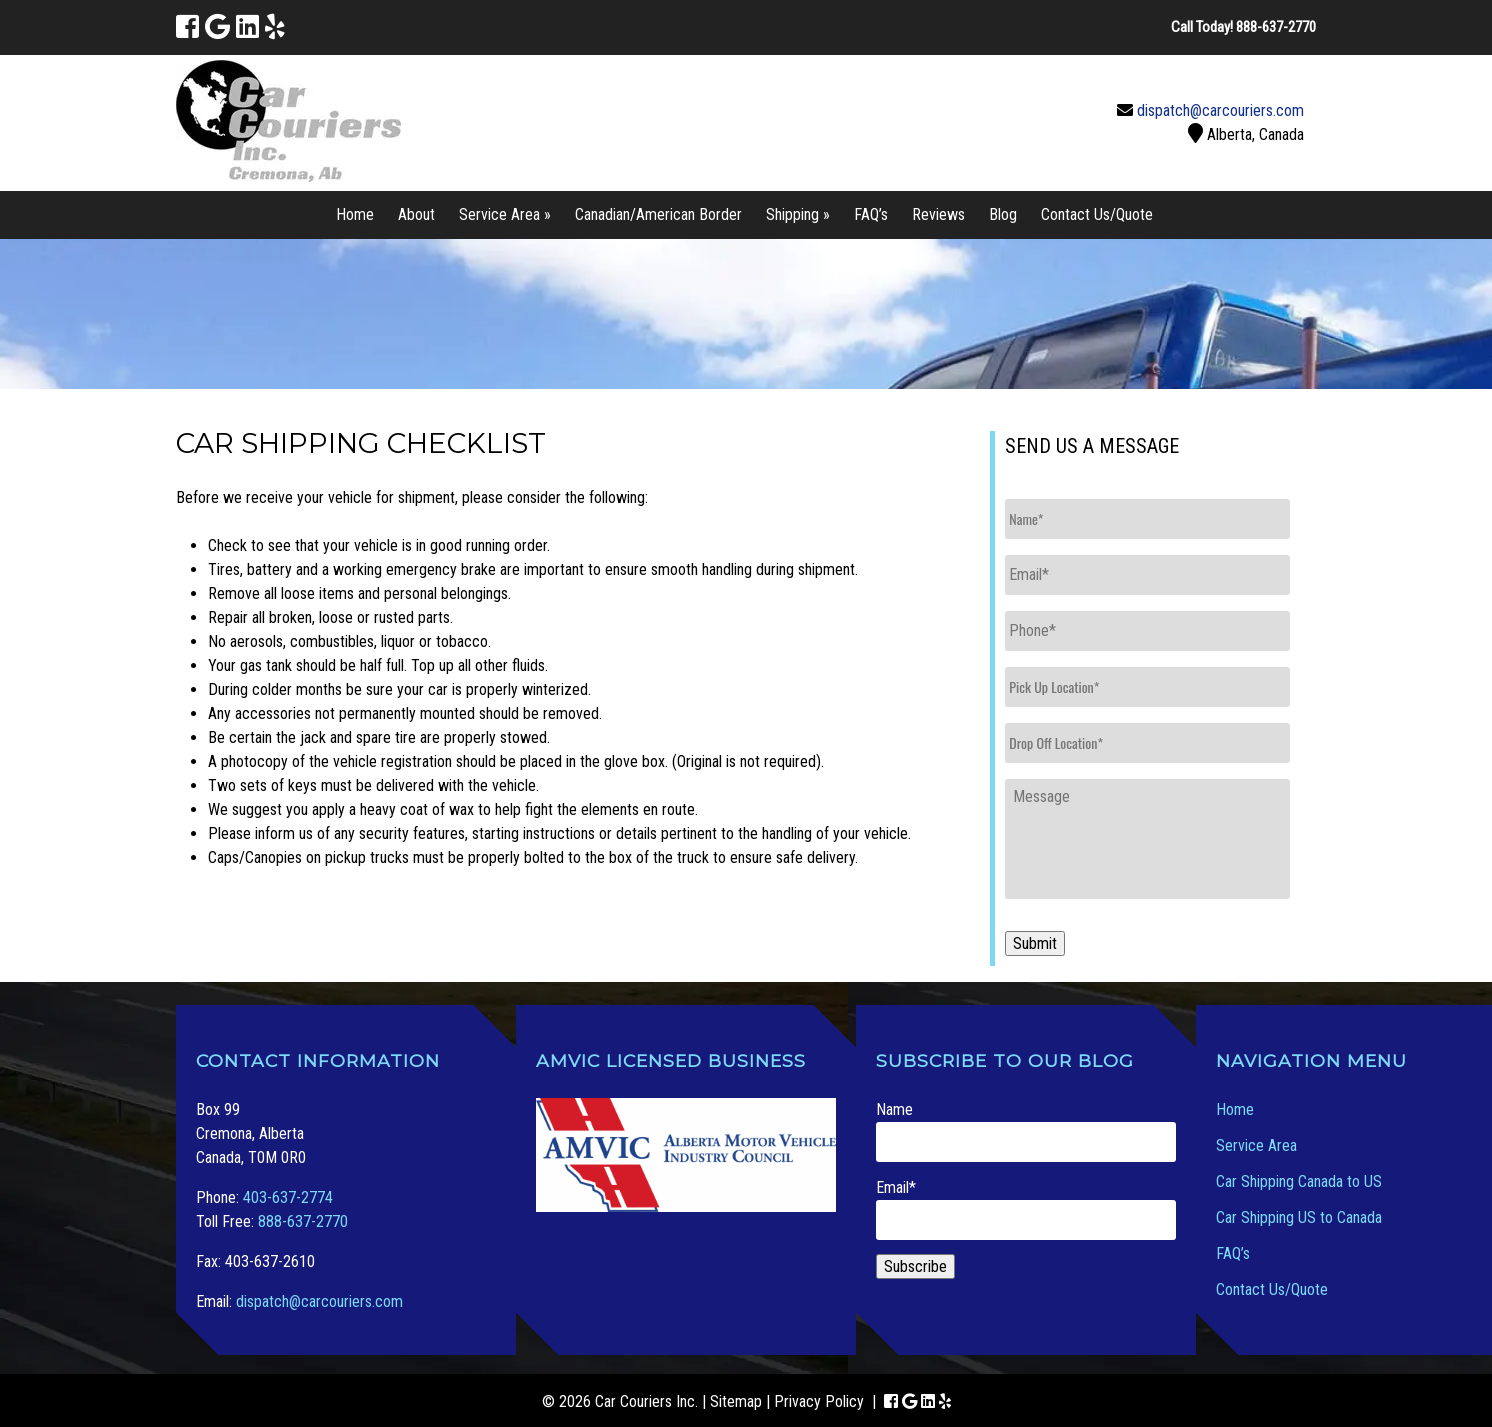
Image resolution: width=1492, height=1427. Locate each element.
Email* (1026, 1209)
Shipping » (798, 214)
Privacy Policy (819, 1401)
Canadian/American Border (658, 214)
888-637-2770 (303, 1221)
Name (1026, 1131)
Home (355, 214)
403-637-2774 (288, 1197)
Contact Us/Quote (1097, 214)
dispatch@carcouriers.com (1220, 110)
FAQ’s (871, 214)
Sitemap (736, 1401)
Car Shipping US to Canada (1299, 1217)
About (416, 214)
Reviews (938, 214)
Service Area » (505, 214)
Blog (1003, 214)
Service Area (1256, 1145)
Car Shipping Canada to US (1299, 1181)
